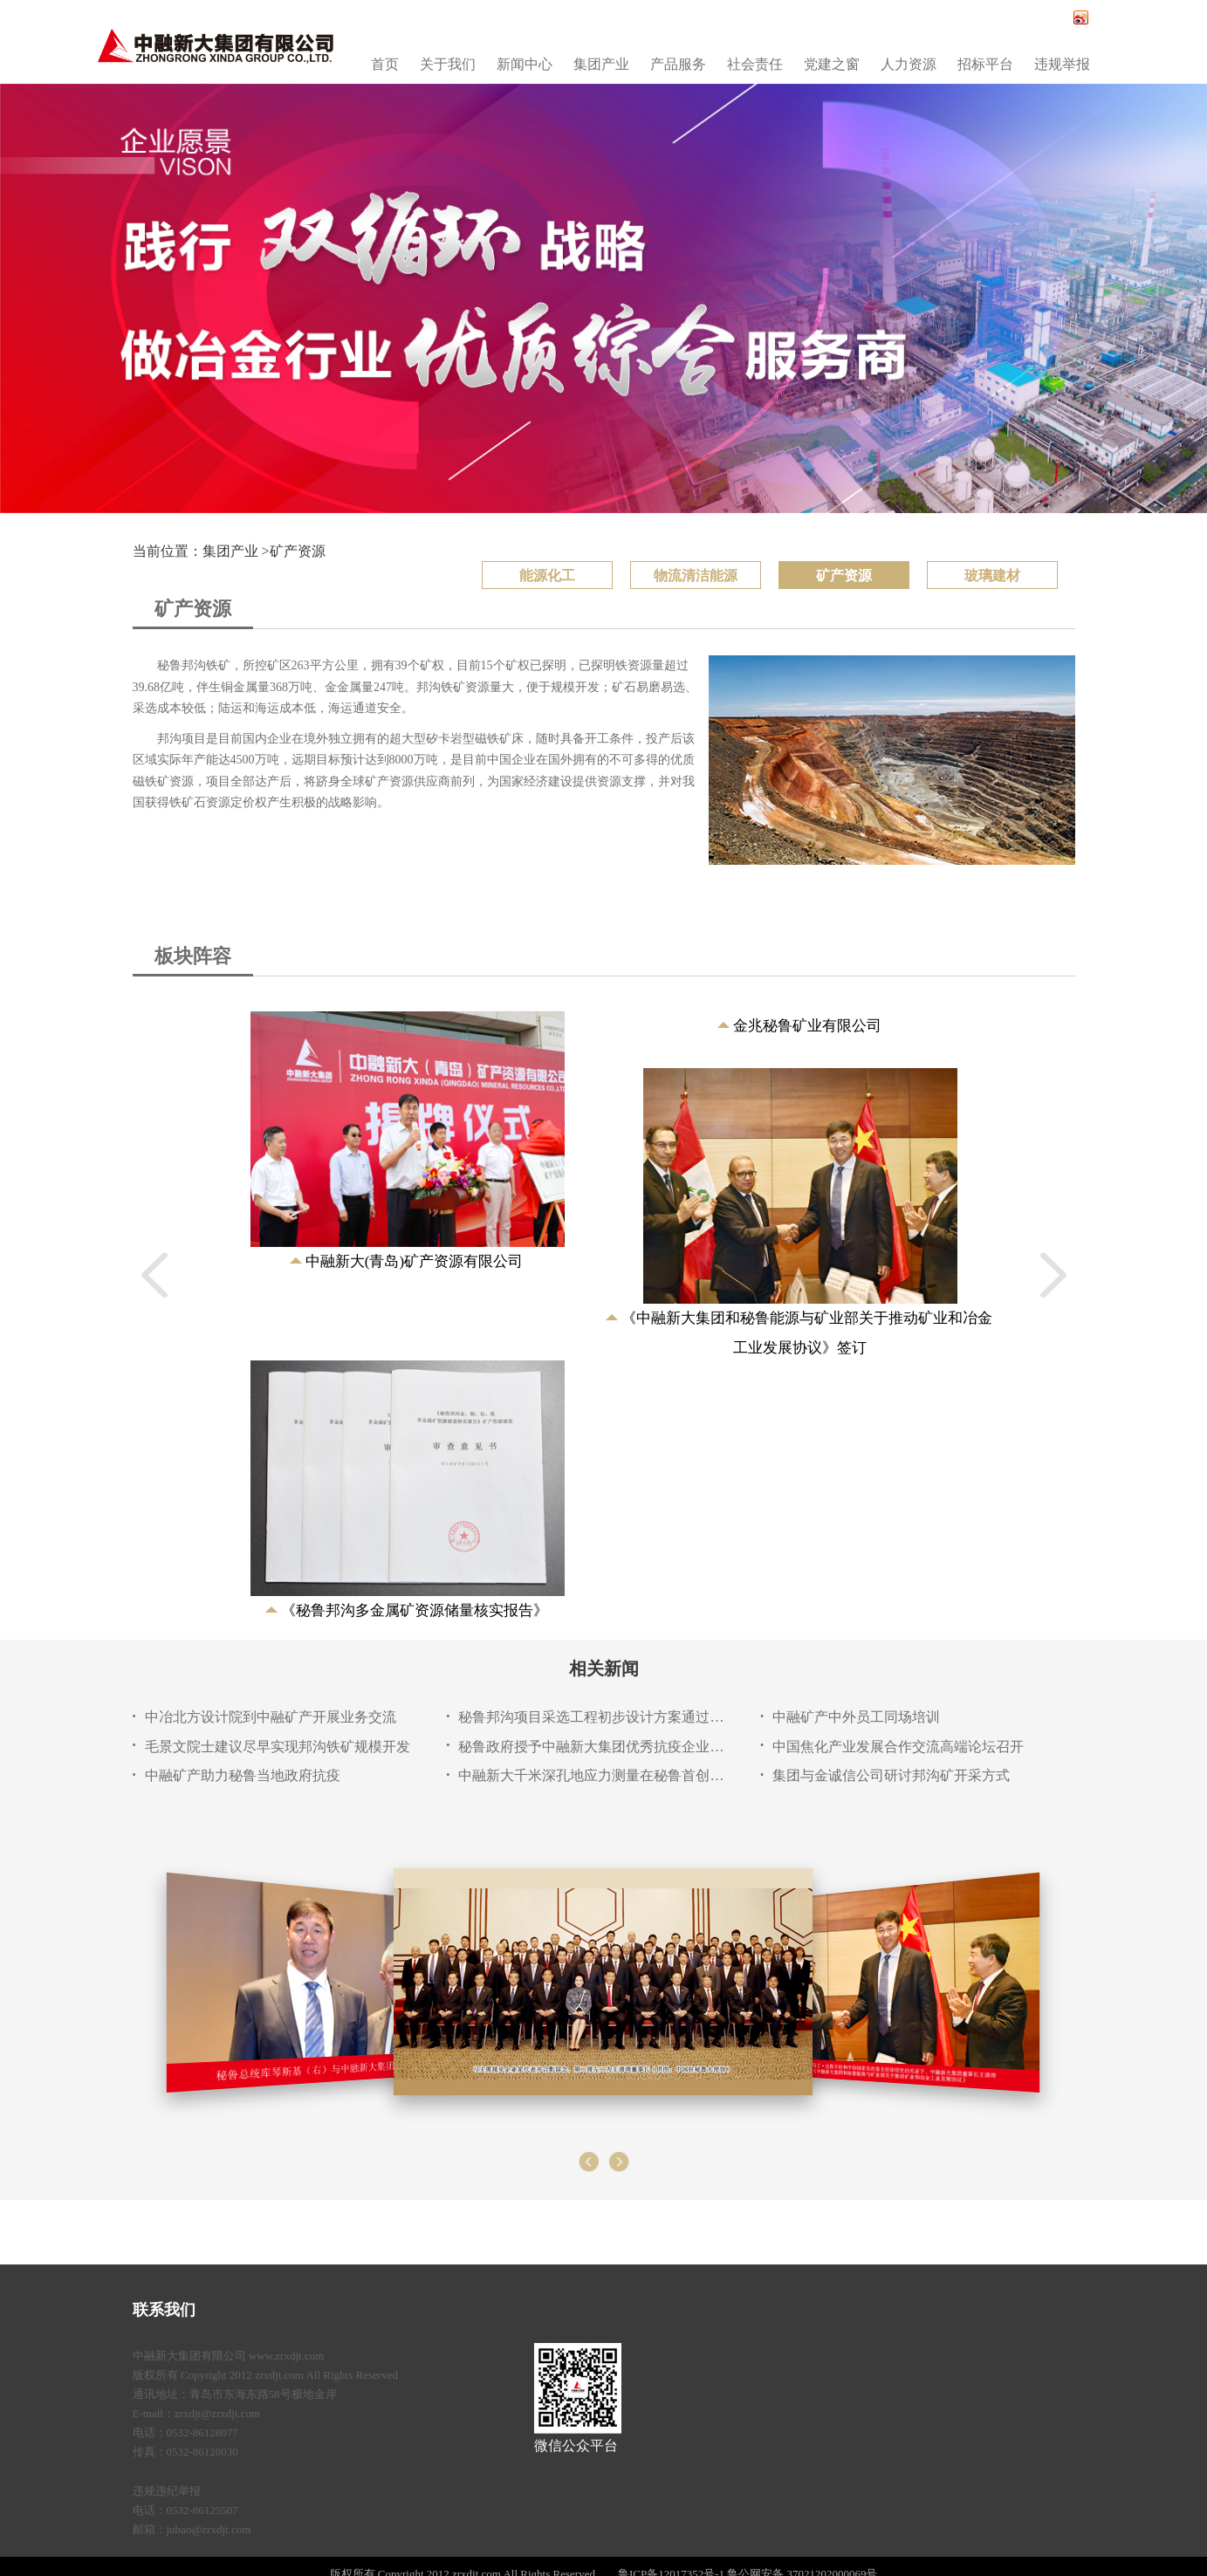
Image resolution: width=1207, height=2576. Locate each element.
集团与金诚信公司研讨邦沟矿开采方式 (891, 1775)
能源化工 (547, 575)
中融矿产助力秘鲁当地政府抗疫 (242, 1775)
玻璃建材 (992, 575)
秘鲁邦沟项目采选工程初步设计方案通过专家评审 (591, 1716)
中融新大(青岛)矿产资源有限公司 (414, 1261)
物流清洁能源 (695, 575)
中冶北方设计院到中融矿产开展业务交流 (270, 1716)
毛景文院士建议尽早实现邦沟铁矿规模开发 (277, 1746)
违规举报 (1062, 64)
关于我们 (448, 64)
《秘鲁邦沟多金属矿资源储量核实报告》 (414, 1610)
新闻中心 (524, 64)
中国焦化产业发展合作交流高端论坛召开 (898, 1746)
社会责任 (755, 64)
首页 (385, 64)
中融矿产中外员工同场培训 (856, 1716)
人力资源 (908, 64)
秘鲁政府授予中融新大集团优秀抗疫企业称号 (591, 1746)
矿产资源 (298, 551)
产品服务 (678, 64)
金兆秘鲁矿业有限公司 (807, 1025)
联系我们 (164, 2310)
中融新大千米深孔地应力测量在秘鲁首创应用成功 (591, 1775)
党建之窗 (832, 64)
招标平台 (985, 64)
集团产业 (601, 64)
